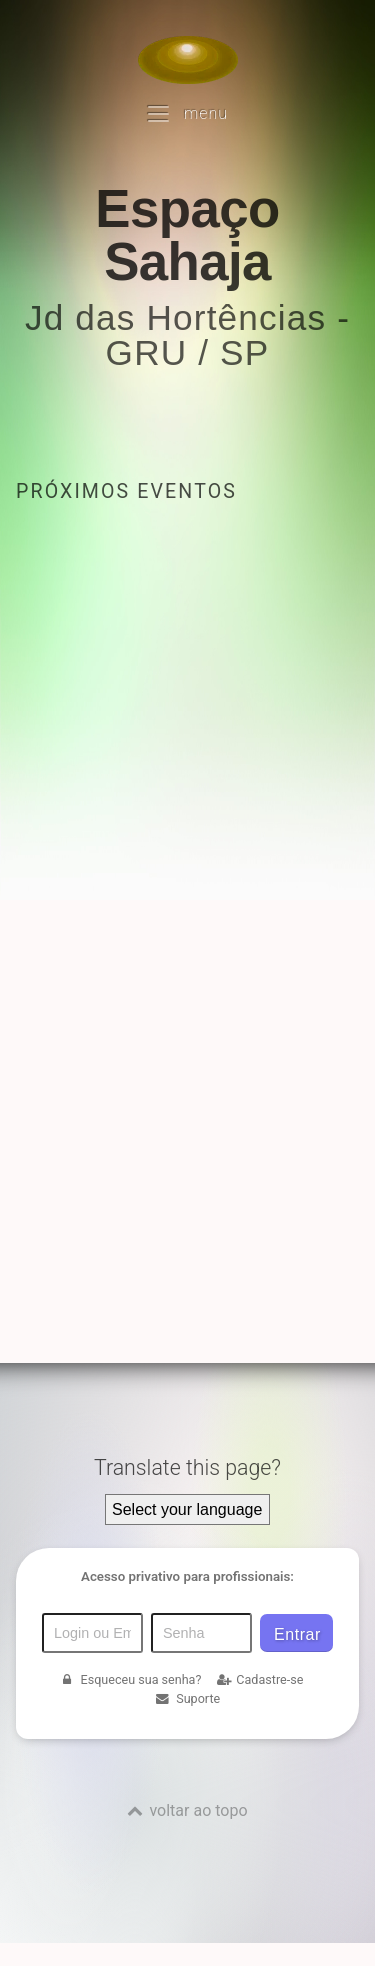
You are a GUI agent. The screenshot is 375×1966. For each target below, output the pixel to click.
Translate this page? (187, 1467)
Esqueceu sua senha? (130, 1679)
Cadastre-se (260, 1679)
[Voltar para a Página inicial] (188, 60)
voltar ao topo (198, 1810)
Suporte (187, 1698)
